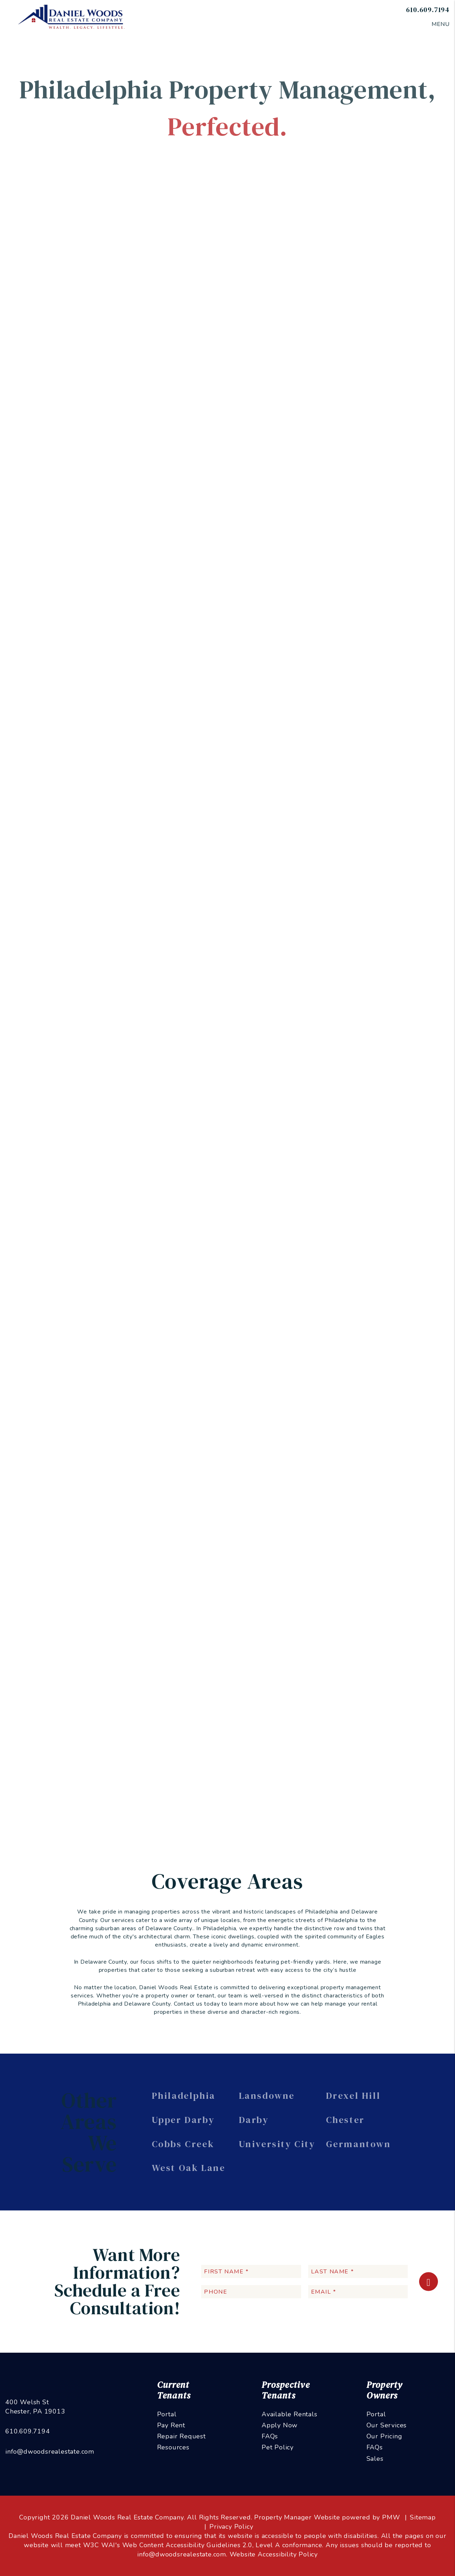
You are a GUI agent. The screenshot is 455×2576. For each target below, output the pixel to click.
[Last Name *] (358, 2271)
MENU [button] (441, 24)
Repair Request (181, 2436)
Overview (101, 241)
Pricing (357, 241)
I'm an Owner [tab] (314, 340)
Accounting (301, 241)
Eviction (332, 241)
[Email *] (360, 387)
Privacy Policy (231, 2526)
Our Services (386, 2425)
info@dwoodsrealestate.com (49, 2451)
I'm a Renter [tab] (365, 340)
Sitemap (423, 2517)
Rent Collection (222, 241)
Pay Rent (171, 2425)
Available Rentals (289, 2414)
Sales (375, 2458)
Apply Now (280, 2425)
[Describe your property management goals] (360, 467)
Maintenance (264, 241)
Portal (167, 2414)
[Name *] (360, 368)
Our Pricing (384, 2436)
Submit (426, 515)
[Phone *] (360, 405)
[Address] (360, 424)
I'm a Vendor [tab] (313, 351)
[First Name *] (251, 2271)
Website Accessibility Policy (274, 2554)
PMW (391, 2517)
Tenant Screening (174, 241)
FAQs (270, 2436)
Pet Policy (278, 2447)
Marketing (132, 241)
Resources (173, 2447)
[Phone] (251, 2291)
